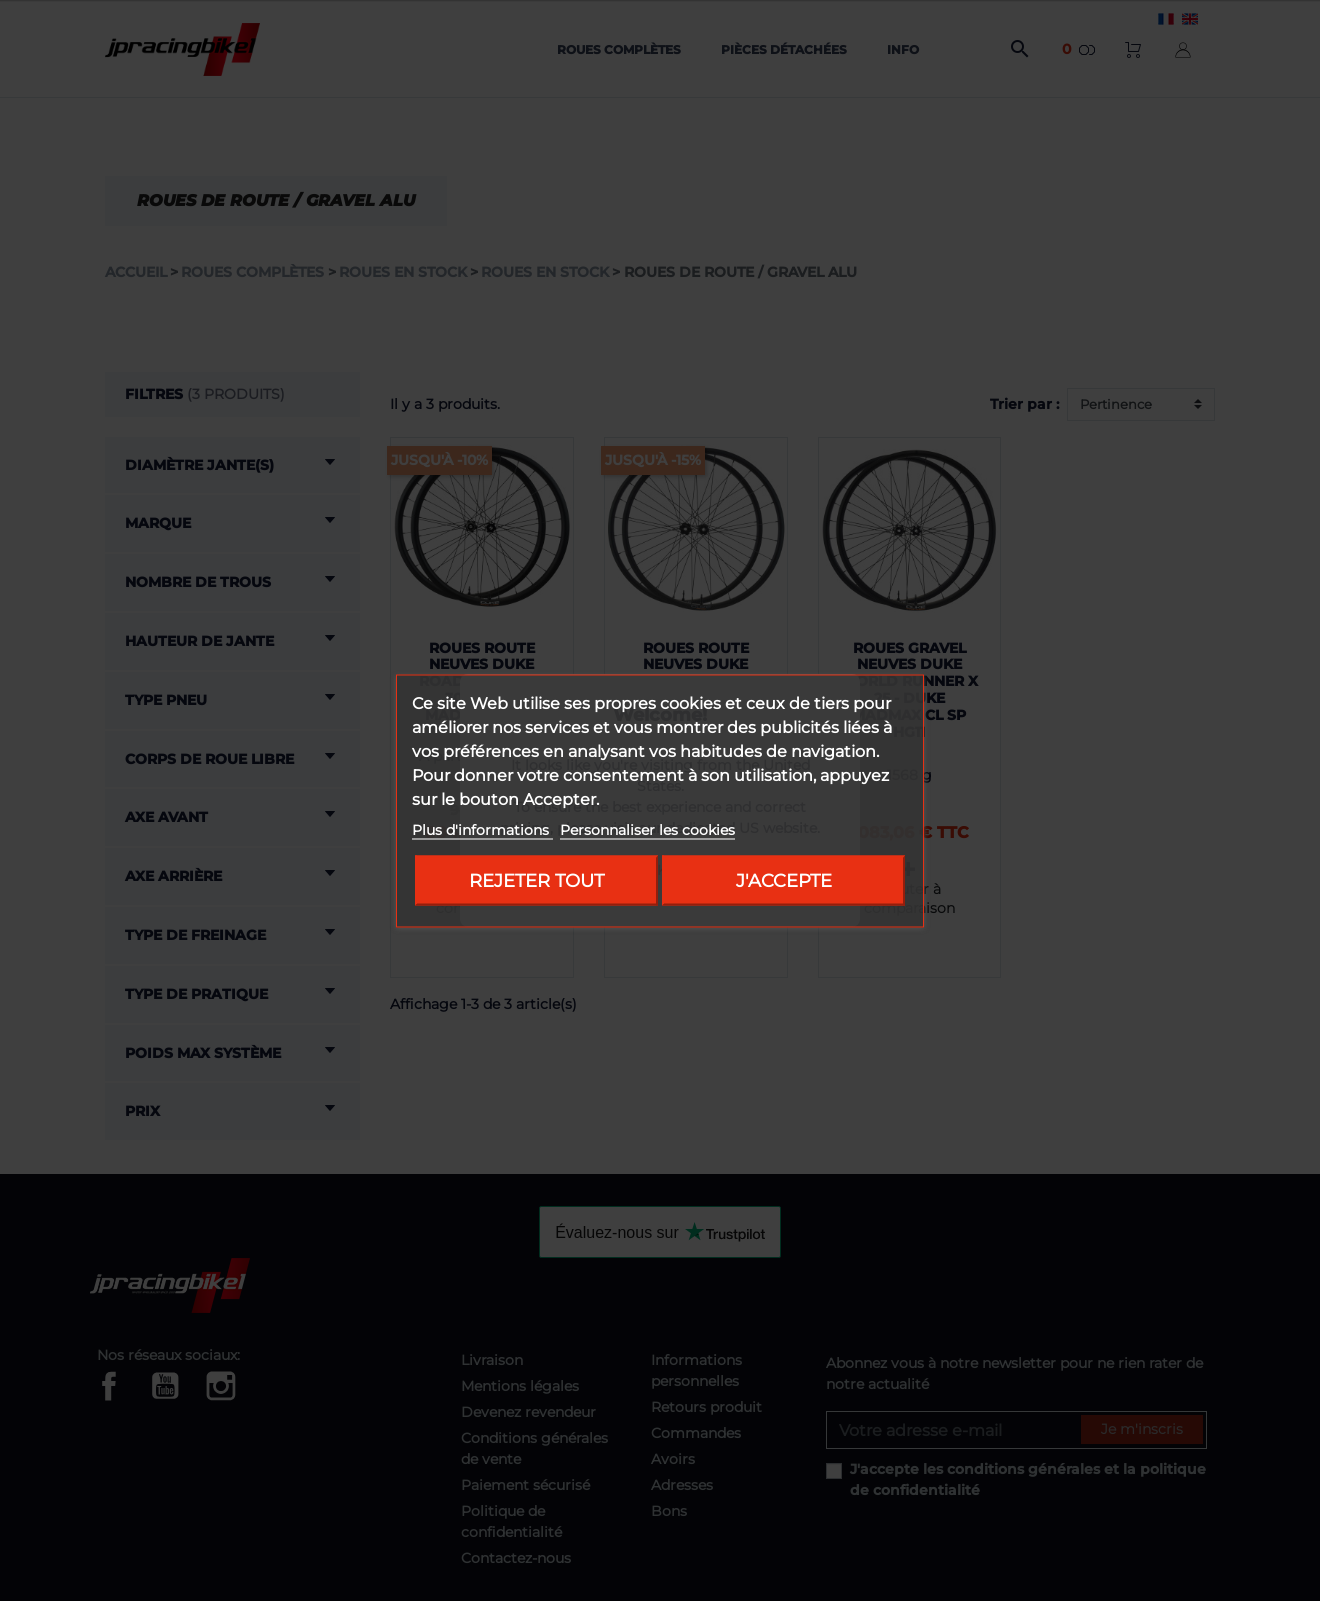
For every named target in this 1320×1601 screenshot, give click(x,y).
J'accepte (784, 879)
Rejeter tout (536, 879)
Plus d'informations (482, 829)
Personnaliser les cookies (647, 829)
